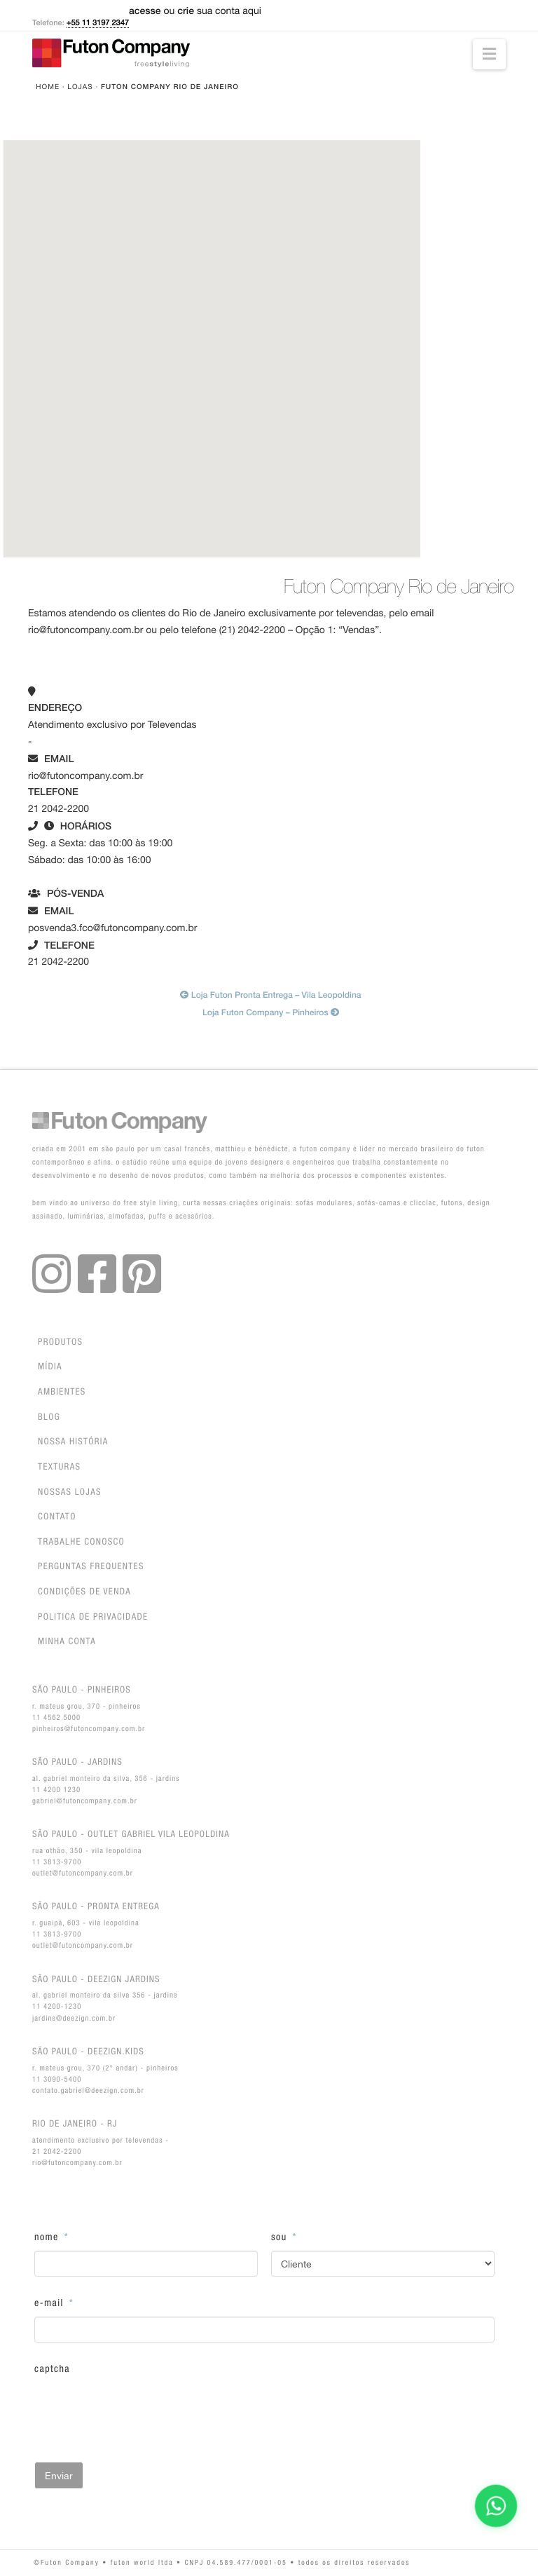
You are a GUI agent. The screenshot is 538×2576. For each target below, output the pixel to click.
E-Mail (54, 2303)
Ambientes (62, 1392)
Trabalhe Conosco (81, 1542)
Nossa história (73, 1442)
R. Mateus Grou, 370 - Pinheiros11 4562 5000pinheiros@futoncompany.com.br (88, 1708)
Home (48, 87)
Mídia (50, 1367)
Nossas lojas (70, 1492)
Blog (49, 1417)
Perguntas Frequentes (91, 1566)
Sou (284, 2237)
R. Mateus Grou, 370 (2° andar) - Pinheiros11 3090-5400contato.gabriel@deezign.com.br (105, 2070)
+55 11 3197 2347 (98, 22)
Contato (57, 1517)
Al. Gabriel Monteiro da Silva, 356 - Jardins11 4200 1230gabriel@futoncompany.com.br (106, 1780)
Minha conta (67, 1641)
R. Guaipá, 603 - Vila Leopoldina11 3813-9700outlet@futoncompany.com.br (96, 1925)
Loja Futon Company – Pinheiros (270, 1012)
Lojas (79, 87)
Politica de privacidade (93, 1617)
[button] (489, 54)
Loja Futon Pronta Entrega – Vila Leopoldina (270, 995)
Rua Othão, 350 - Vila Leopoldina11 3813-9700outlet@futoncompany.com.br (131, 1853)
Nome (51, 2237)
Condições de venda (84, 1592)
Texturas (59, 1467)
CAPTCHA (52, 2369)
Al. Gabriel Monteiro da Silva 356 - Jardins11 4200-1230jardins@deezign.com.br (104, 1998)
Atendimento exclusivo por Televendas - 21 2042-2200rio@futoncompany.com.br (100, 2142)
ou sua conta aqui (195, 11)
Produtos (60, 1342)
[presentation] (140, 2409)
